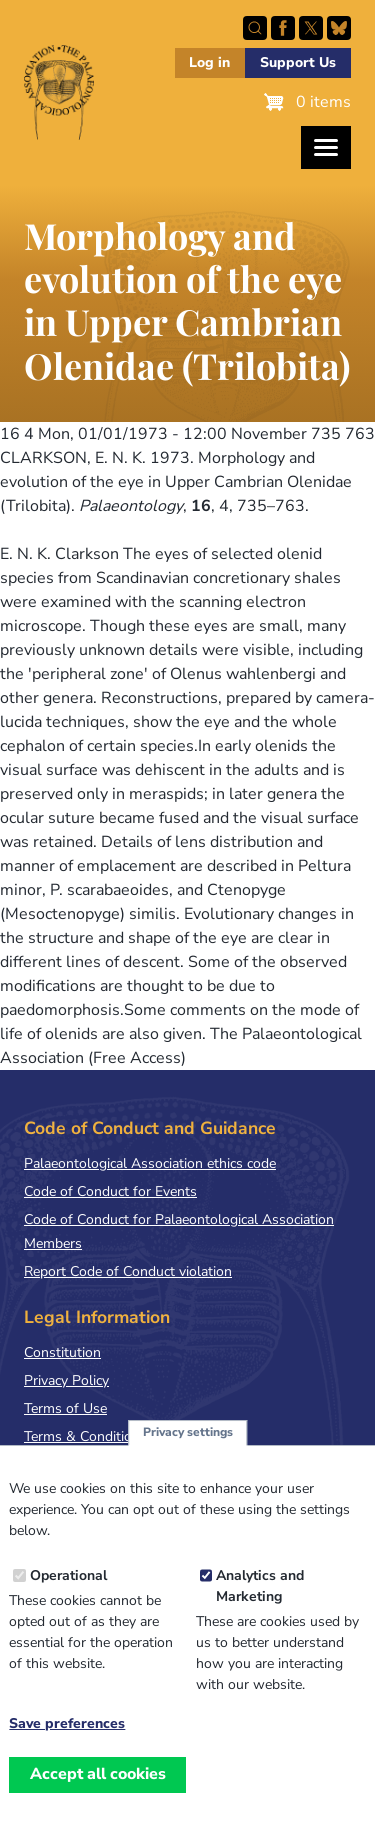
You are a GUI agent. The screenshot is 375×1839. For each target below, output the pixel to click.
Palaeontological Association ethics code (150, 1163)
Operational (68, 1604)
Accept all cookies (98, 1804)
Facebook (283, 28)
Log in (209, 62)
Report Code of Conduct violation (128, 1271)
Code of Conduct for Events (110, 1191)
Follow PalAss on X (311, 28)
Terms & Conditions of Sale (109, 1436)
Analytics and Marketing (260, 1615)
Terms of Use (65, 1408)
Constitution (62, 1352)
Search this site (255, 28)
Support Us (298, 62)
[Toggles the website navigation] (326, 147)
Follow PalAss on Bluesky (339, 28)
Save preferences (67, 1753)
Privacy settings (188, 1461)
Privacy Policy (66, 1380)
